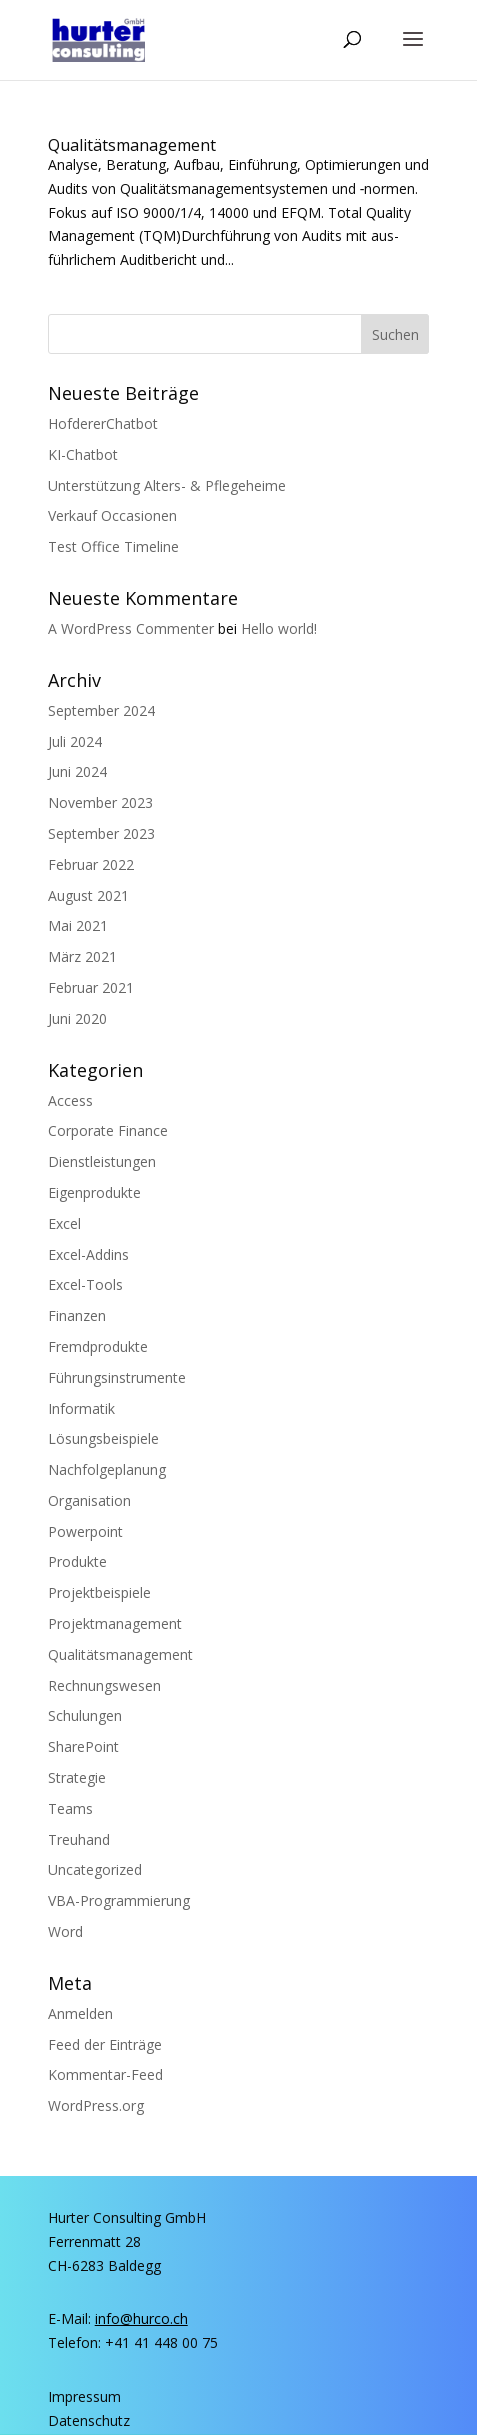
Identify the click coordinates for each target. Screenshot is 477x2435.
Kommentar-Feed (105, 2074)
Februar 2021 (91, 987)
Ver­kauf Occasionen (112, 515)
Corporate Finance (108, 1130)
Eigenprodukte (94, 1192)
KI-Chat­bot (83, 454)
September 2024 (101, 710)
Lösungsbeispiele (103, 1438)
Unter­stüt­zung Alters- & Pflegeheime (167, 485)
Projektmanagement (115, 1623)
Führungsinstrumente (117, 1377)
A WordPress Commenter (131, 628)
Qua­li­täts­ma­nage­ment (132, 145)
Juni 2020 (77, 1018)
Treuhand (79, 1839)
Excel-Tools (85, 1284)
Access (70, 1100)
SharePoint (83, 1746)
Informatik (81, 1408)
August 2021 (88, 895)
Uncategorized (95, 1869)
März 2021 (82, 956)
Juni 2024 (77, 771)
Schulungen (85, 1715)
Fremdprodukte (98, 1346)
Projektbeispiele (99, 1592)
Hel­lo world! (279, 628)
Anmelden (80, 2013)
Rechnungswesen (104, 1685)
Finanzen (77, 1315)
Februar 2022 (91, 864)
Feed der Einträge (105, 2044)
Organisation (89, 1500)
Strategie (77, 1777)
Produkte (77, 1561)
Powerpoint (85, 1531)
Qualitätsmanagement (120, 1654)
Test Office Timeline (113, 546)
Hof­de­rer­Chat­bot (103, 423)
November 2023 (100, 802)
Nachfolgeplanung (107, 1469)
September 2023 (101, 833)
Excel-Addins (88, 1254)
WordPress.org (96, 2105)
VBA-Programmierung (119, 1900)
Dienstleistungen (102, 1161)
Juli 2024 (75, 741)
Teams (70, 1808)
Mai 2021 (78, 925)
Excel (64, 1223)
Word (65, 1931)
